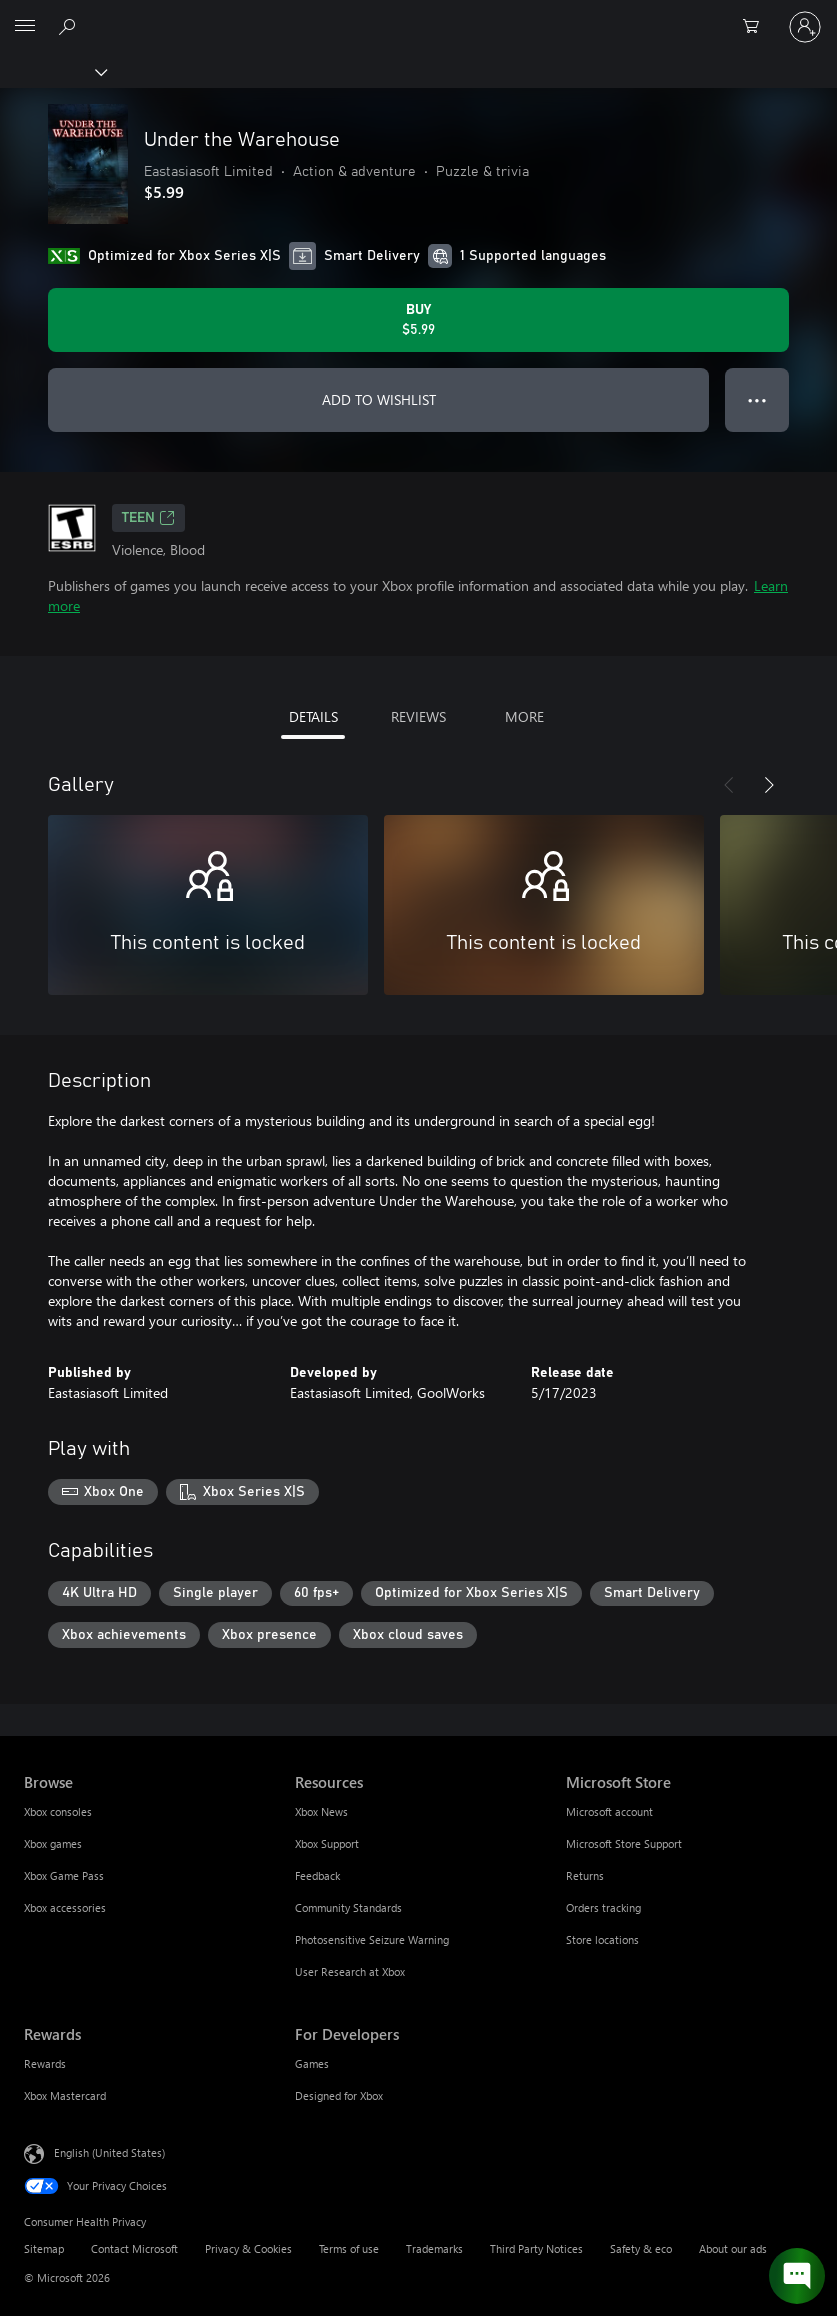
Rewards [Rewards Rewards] (45, 2063)
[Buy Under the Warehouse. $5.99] (418, 320)
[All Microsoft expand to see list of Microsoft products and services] (25, 27)
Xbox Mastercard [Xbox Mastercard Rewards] (65, 2095)
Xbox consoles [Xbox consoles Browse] (58, 1811)
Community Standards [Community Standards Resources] (348, 1907)
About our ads (733, 2248)
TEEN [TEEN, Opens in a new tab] (148, 518)
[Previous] (729, 785)
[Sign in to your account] (805, 27)
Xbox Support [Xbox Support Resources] (327, 1843)
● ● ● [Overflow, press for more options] (757, 399)
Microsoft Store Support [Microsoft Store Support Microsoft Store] (624, 1843)
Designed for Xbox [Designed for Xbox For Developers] (339, 2095)
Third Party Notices (536, 2248)
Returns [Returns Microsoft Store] (585, 1875)
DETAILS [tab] (313, 716)
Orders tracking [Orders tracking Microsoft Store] (603, 1907)
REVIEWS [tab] (418, 716)
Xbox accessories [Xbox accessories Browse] (65, 1907)
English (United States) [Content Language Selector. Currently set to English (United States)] (109, 2152)
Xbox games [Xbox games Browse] (53, 1843)
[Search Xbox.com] (70, 26)
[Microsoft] (418, 15)
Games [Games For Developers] (312, 2063)
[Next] (769, 785)
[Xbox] (52, 71)
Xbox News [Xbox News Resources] (321, 1811)
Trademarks (434, 2248)
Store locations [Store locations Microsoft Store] (602, 1939)
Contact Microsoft (134, 2248)
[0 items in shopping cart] (757, 27)
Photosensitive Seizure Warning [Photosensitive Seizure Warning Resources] (372, 1939)
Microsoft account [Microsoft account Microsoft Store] (609, 1811)
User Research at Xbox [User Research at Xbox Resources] (350, 1971)
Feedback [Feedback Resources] (317, 1875)
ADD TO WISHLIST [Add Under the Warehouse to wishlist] (379, 399)
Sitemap (44, 2248)
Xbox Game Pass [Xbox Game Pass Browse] (64, 1875)
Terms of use (349, 2248)
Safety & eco (641, 2248)
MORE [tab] (524, 716)
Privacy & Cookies (248, 2248)
